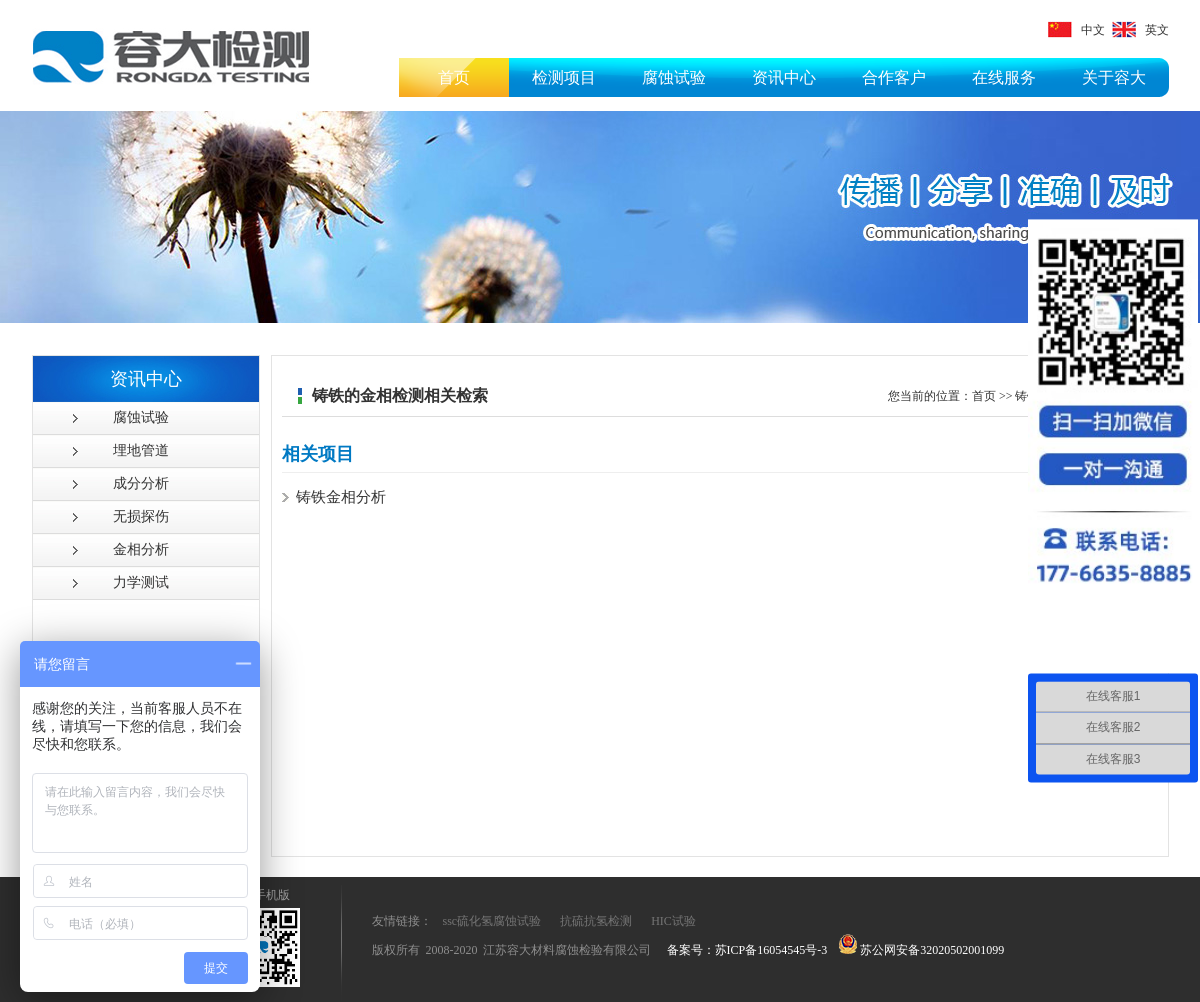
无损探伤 (141, 516)
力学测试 (141, 582)
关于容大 (1114, 77)
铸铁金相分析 (341, 497)
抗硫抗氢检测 (596, 921)
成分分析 (141, 483)
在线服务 (1004, 77)
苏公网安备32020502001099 (921, 950)
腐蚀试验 (674, 77)
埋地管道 (141, 450)
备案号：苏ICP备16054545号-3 (747, 950)
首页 (454, 77)
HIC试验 (673, 921)
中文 (1076, 30)
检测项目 (564, 77)
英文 (1140, 30)
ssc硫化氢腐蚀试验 (492, 921)
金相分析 (141, 549)
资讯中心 (784, 77)
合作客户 (894, 77)
